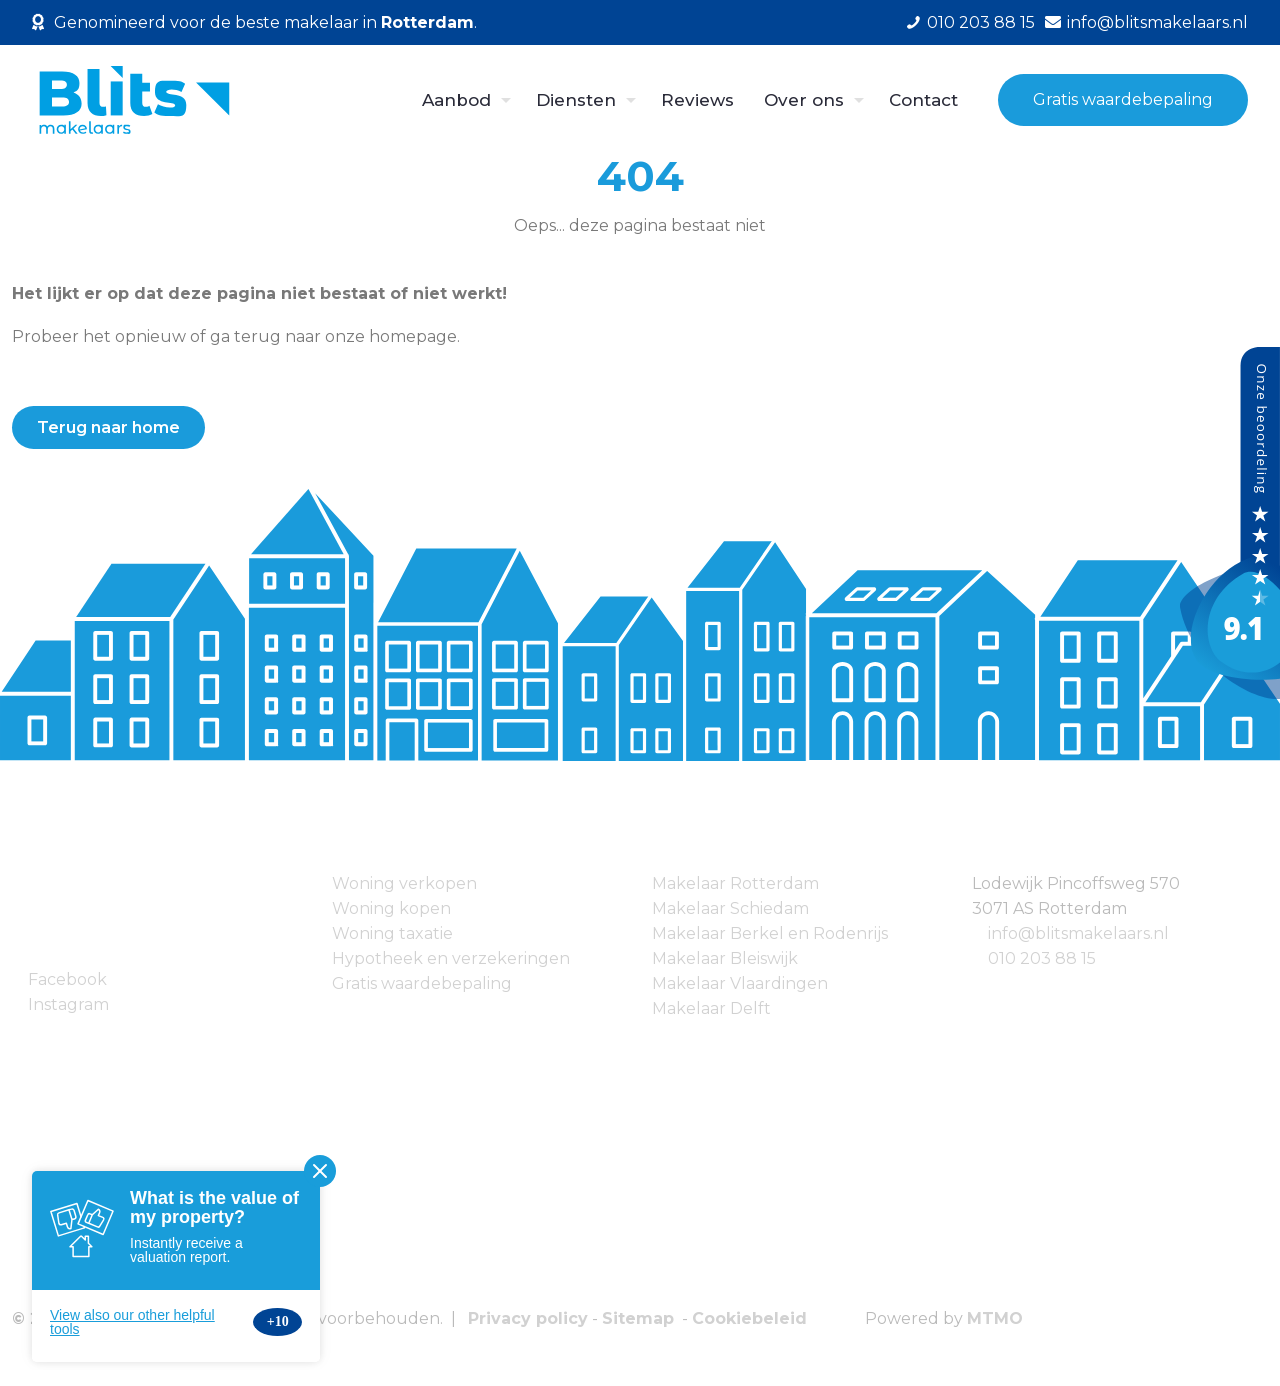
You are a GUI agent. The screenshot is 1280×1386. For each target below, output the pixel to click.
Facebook (67, 979)
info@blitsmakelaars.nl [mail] (1157, 22)
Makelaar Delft (711, 1008)
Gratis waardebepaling (1123, 99)
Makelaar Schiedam (730, 908)
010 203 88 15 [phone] (981, 22)
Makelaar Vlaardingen (740, 983)
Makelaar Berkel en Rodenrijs (770, 933)
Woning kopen (391, 908)
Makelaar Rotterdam (735, 883)
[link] (213, 1135)
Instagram (68, 1004)
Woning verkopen (404, 883)
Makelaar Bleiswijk (725, 958)
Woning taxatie (392, 933)
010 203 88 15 (1042, 958)
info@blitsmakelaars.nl (1078, 933)
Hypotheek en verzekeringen (451, 958)
